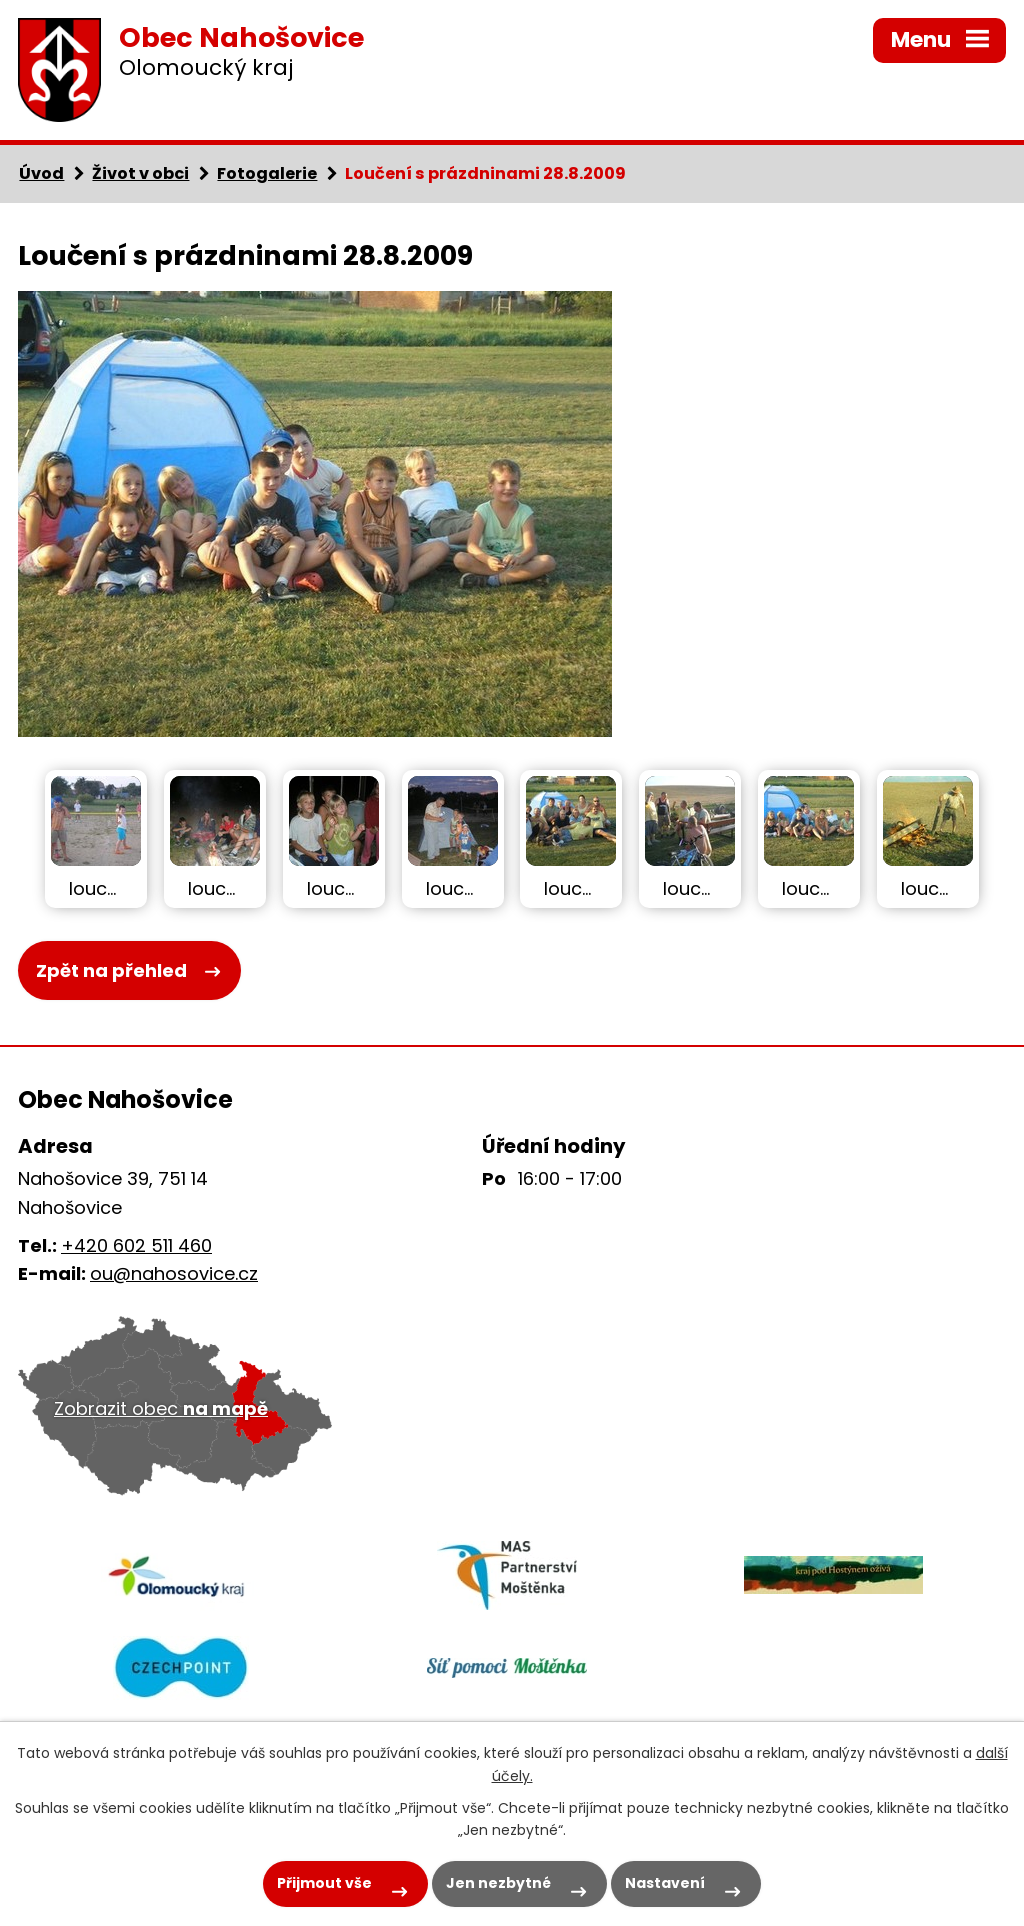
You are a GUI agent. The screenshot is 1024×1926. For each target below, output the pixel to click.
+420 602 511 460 (136, 1245)
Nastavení (665, 1883)
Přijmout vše (324, 1883)
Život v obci (140, 173)
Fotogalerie (267, 173)
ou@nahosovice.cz (174, 1273)
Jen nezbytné (498, 1883)
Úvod (41, 173)
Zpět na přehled (111, 970)
